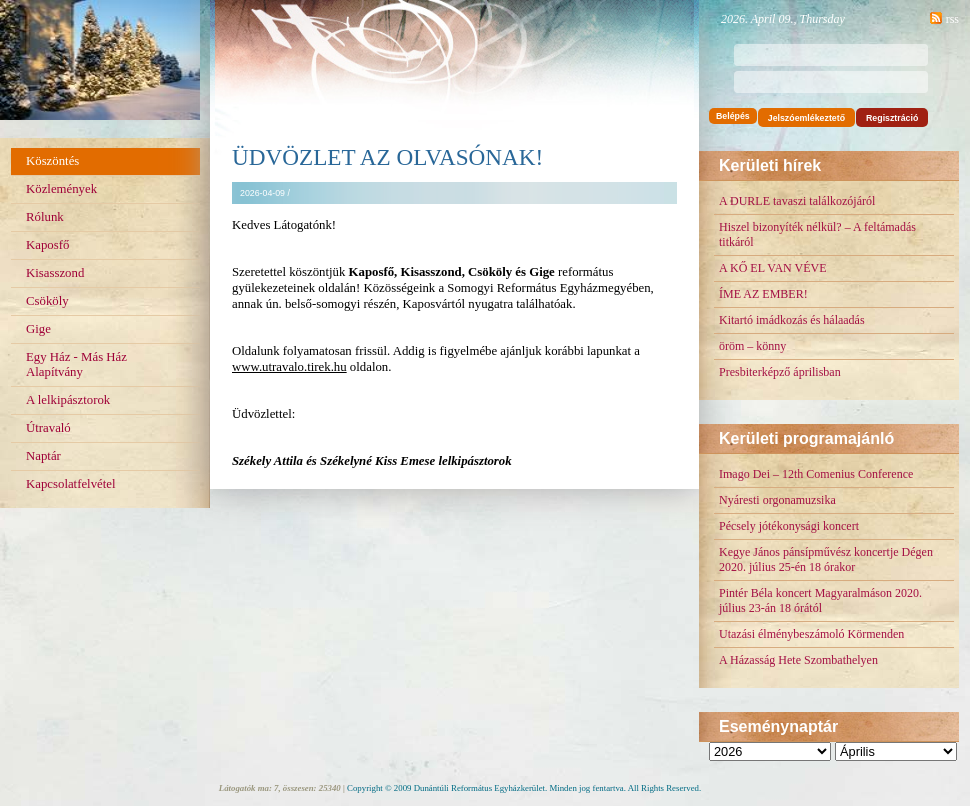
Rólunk (45, 217)
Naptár (43, 456)
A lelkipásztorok (68, 400)
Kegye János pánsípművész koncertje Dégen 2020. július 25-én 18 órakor (826, 559)
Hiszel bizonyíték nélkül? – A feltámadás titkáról (817, 234)
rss (952, 19)
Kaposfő (47, 245)
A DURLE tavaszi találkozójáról (797, 201)
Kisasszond (55, 273)
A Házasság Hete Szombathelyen (798, 660)
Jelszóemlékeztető (806, 118)
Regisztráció (892, 118)
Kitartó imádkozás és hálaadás (792, 320)
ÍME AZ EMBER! (763, 294)
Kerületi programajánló (806, 438)
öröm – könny (752, 346)
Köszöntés (52, 161)
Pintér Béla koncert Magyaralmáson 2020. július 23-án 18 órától (820, 600)
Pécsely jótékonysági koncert (789, 526)
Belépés (733, 116)
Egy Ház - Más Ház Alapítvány (76, 364)
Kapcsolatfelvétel (71, 484)
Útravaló (48, 428)
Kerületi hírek (770, 165)
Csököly (47, 301)
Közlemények (61, 189)
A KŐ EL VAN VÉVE (773, 268)
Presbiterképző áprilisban (780, 372)
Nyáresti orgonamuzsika (777, 500)
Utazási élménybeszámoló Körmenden (811, 634)
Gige (38, 329)
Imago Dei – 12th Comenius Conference (816, 474)
